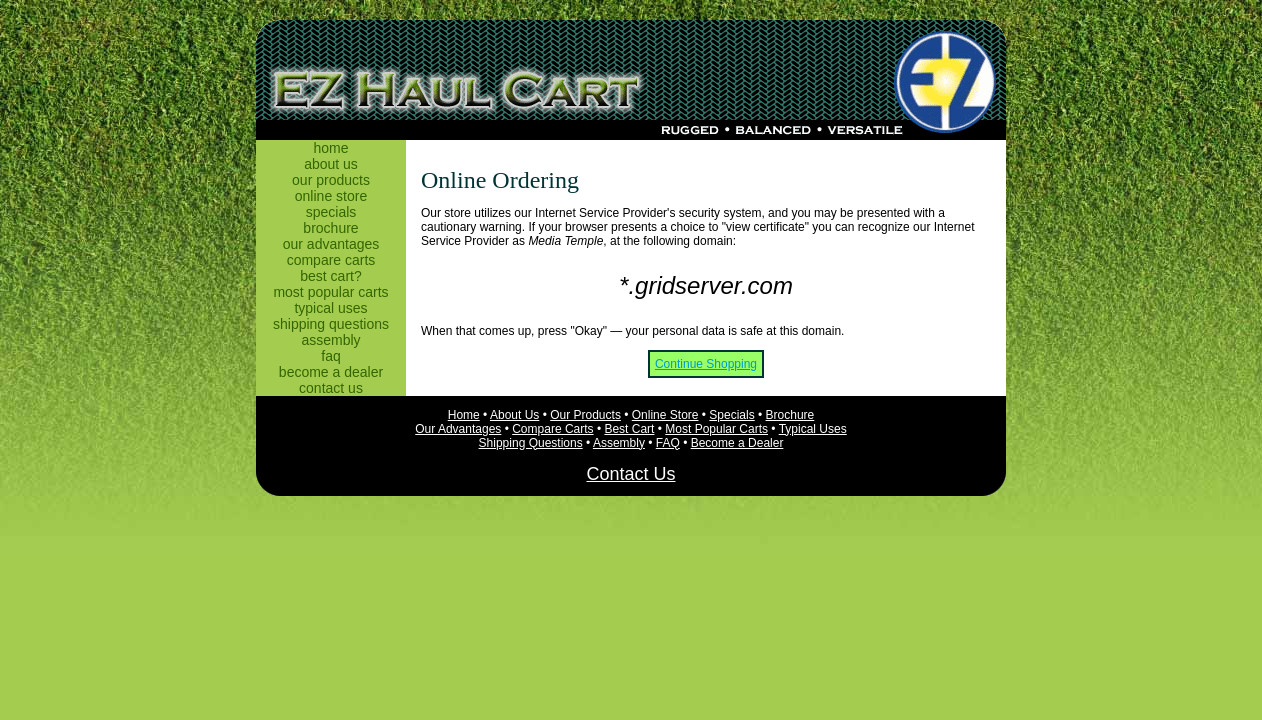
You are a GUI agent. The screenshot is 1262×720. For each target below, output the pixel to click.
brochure (330, 228)
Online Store (665, 415)
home (330, 148)
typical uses (330, 308)
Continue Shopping (706, 364)
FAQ (668, 443)
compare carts (331, 260)
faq (330, 356)
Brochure (790, 415)
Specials (731, 415)
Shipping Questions (531, 443)
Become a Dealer (737, 443)
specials (331, 212)
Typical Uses (813, 429)
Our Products (585, 415)
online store (331, 196)
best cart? (330, 276)
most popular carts (330, 292)
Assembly (619, 443)
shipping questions (331, 324)
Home (464, 415)
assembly (330, 340)
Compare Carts (552, 429)
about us (331, 164)
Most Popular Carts (716, 429)
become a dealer (331, 372)
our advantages (331, 244)
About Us (514, 415)
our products (331, 180)
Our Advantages (458, 429)
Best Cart (629, 429)
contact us (331, 388)
